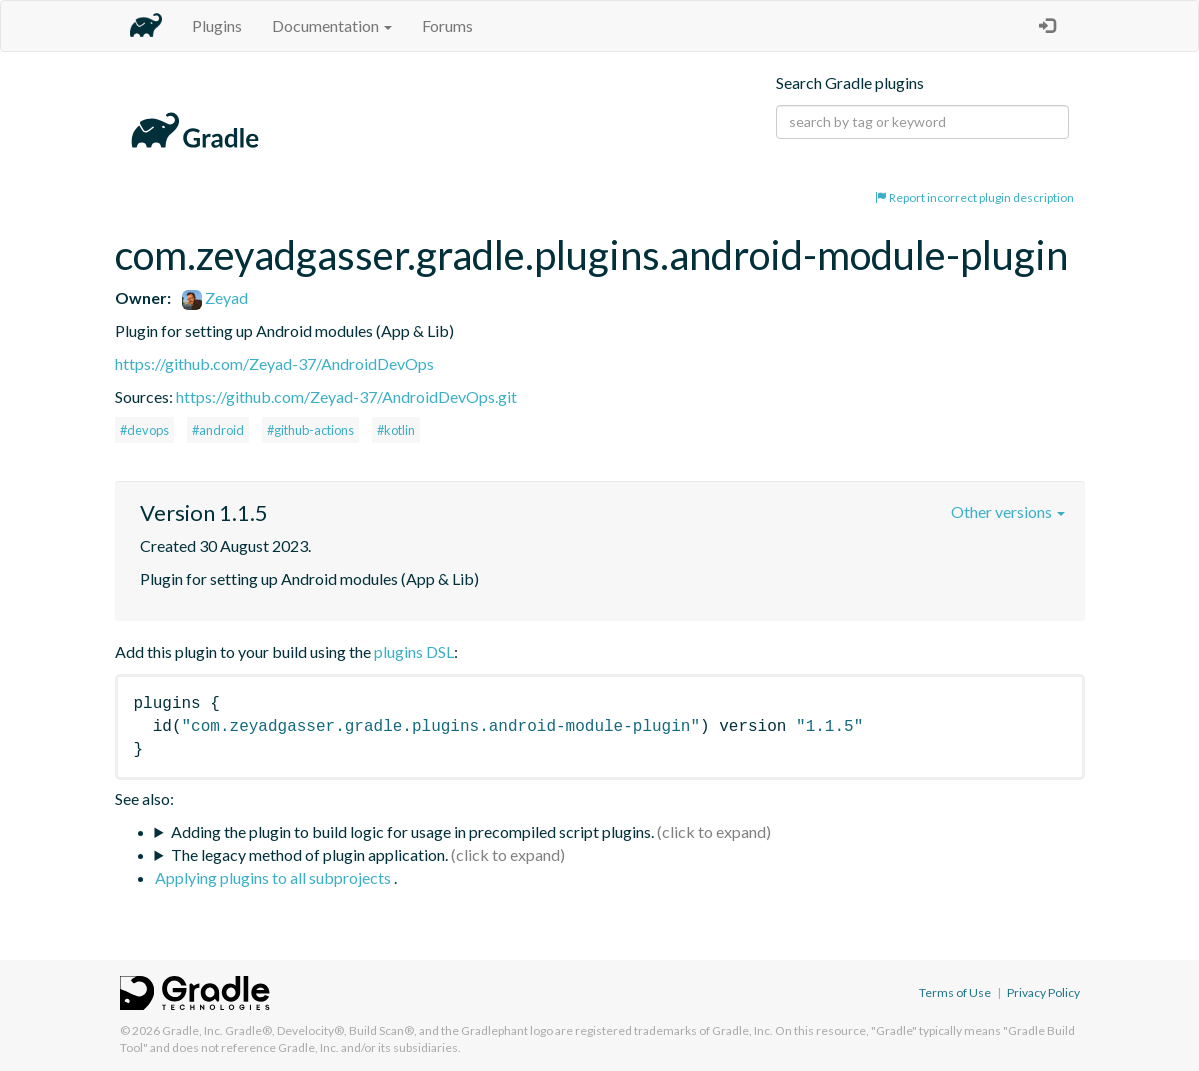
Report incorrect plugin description (974, 197)
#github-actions (310, 430)
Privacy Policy (1043, 992)
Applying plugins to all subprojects (274, 877)
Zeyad (215, 297)
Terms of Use (955, 992)
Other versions (1008, 511)
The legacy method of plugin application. (309, 854)
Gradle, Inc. (192, 1030)
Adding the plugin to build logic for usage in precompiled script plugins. (412, 831)
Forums (447, 25)
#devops (144, 430)
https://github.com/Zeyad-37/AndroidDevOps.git (346, 396)
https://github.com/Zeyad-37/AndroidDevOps (274, 363)
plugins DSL (414, 651)
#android (218, 430)
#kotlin (396, 430)
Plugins (217, 25)
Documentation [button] (332, 25)
